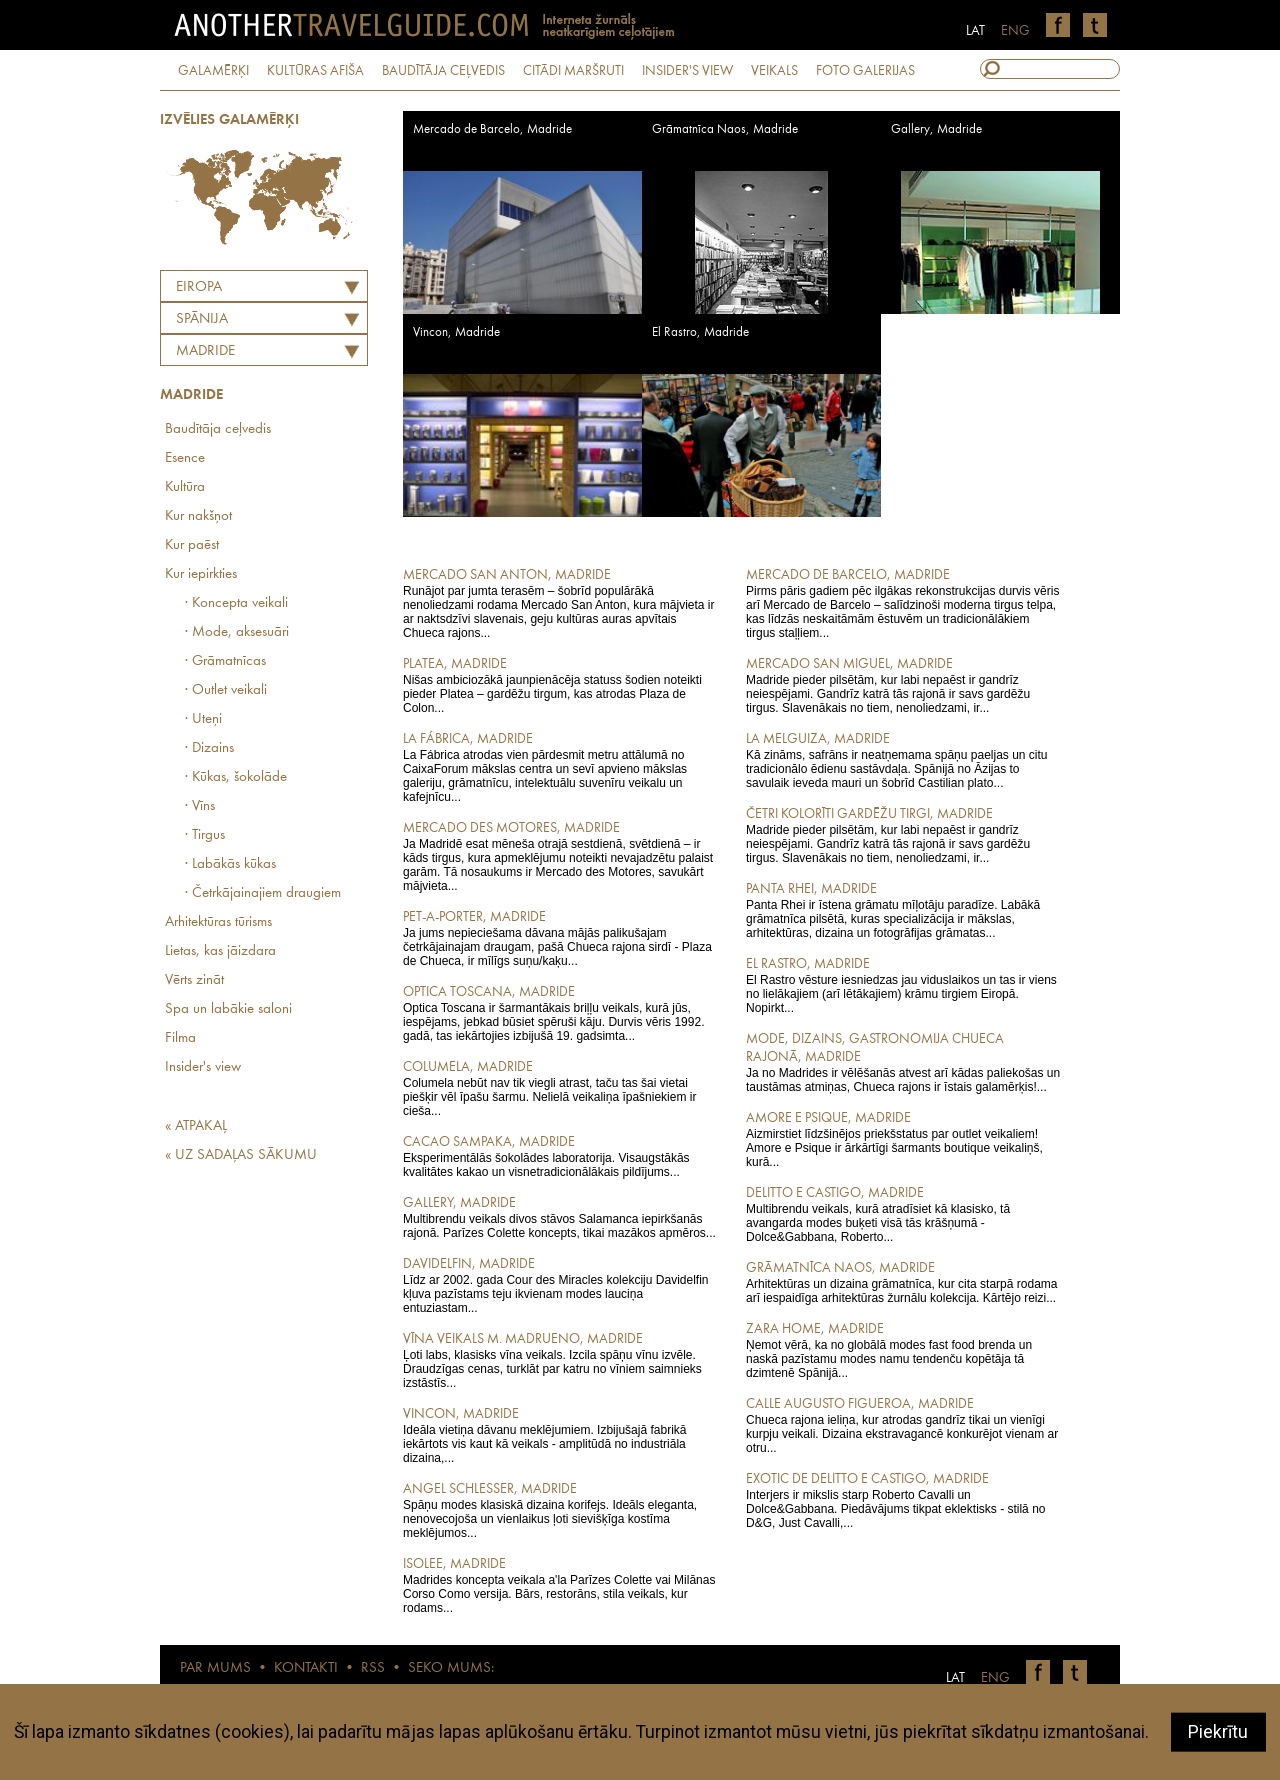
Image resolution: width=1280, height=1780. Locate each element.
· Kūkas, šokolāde (236, 777)
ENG (1015, 31)
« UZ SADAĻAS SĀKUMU (241, 1155)
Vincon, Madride (456, 332)
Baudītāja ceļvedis (218, 429)
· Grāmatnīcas (225, 661)
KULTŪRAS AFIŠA (315, 71)
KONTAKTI (306, 1668)
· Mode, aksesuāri (237, 632)
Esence (185, 458)
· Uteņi (203, 719)
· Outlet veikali (226, 690)
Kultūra (185, 487)
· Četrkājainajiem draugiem (263, 893)
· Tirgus (205, 835)
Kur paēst (192, 545)
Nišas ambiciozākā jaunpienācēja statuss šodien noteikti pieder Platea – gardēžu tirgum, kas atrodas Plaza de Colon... (560, 685)
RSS (373, 1668)
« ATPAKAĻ (196, 1126)
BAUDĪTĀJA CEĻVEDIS (443, 71)
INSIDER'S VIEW (687, 71)
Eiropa (199, 287)
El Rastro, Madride (700, 332)
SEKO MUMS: (451, 1668)
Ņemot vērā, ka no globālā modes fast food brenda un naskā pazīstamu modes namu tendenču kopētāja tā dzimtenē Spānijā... (903, 1350)
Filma (180, 1038)
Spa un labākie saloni (228, 1009)
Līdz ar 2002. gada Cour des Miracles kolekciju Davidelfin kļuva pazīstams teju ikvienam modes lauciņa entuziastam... (560, 1285)
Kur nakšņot (198, 516)
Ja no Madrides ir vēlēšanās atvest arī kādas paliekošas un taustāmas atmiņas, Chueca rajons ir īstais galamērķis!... (903, 1062)
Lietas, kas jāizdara (220, 951)
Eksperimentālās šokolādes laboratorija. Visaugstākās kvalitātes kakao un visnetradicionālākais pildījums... (560, 1156)
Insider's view (203, 1067)
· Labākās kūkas (230, 864)
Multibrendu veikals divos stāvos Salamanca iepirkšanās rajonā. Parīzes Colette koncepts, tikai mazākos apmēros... (560, 1217)
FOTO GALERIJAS (865, 71)
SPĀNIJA (202, 319)
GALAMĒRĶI (213, 71)
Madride (205, 351)
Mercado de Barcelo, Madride (492, 129)
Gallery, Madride (936, 129)
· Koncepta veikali (236, 603)
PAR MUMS (215, 1668)
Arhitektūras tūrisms (218, 922)
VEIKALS (774, 71)
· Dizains (209, 748)
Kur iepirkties (201, 574)
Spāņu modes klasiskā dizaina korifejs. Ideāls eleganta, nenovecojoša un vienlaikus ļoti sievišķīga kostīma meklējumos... (560, 1510)
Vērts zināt (194, 980)
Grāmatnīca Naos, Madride (725, 129)
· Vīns (200, 806)
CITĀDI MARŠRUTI (573, 71)
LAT (975, 31)
